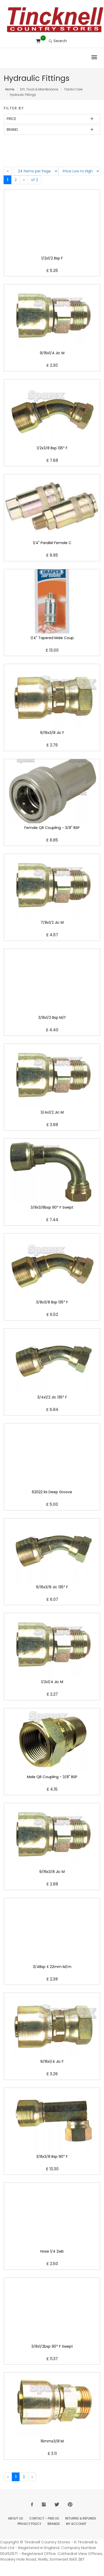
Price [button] (11, 118)
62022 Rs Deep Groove (52, 1492)
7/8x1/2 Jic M (52, 922)
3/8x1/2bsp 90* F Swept (52, 2346)
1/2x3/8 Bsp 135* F (52, 448)
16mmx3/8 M (52, 2441)
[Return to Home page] (55, 20)
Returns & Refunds (80, 2518)
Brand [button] (12, 129)
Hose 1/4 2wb (52, 2251)
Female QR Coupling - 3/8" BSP (52, 827)
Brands (54, 2524)
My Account (76, 2524)
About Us (15, 2518)
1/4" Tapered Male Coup (52, 637)
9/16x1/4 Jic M (52, 353)
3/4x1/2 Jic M (52, 1112)
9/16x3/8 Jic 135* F (52, 1587)
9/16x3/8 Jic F (52, 732)
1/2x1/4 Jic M (52, 1681)
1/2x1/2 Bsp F (52, 258)
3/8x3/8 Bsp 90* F (52, 2156)
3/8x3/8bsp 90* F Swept (52, 1207)
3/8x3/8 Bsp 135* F (52, 1302)
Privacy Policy (29, 2524)
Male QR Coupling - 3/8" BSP (52, 1776)
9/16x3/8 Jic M (52, 1871)
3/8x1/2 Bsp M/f (52, 1017)
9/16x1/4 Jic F (52, 2061)
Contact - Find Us (44, 2518)
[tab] (52, 118)
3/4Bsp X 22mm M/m (52, 1966)
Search (58, 40)
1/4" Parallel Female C (52, 542)
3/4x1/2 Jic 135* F (52, 1397)
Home (9, 89)
